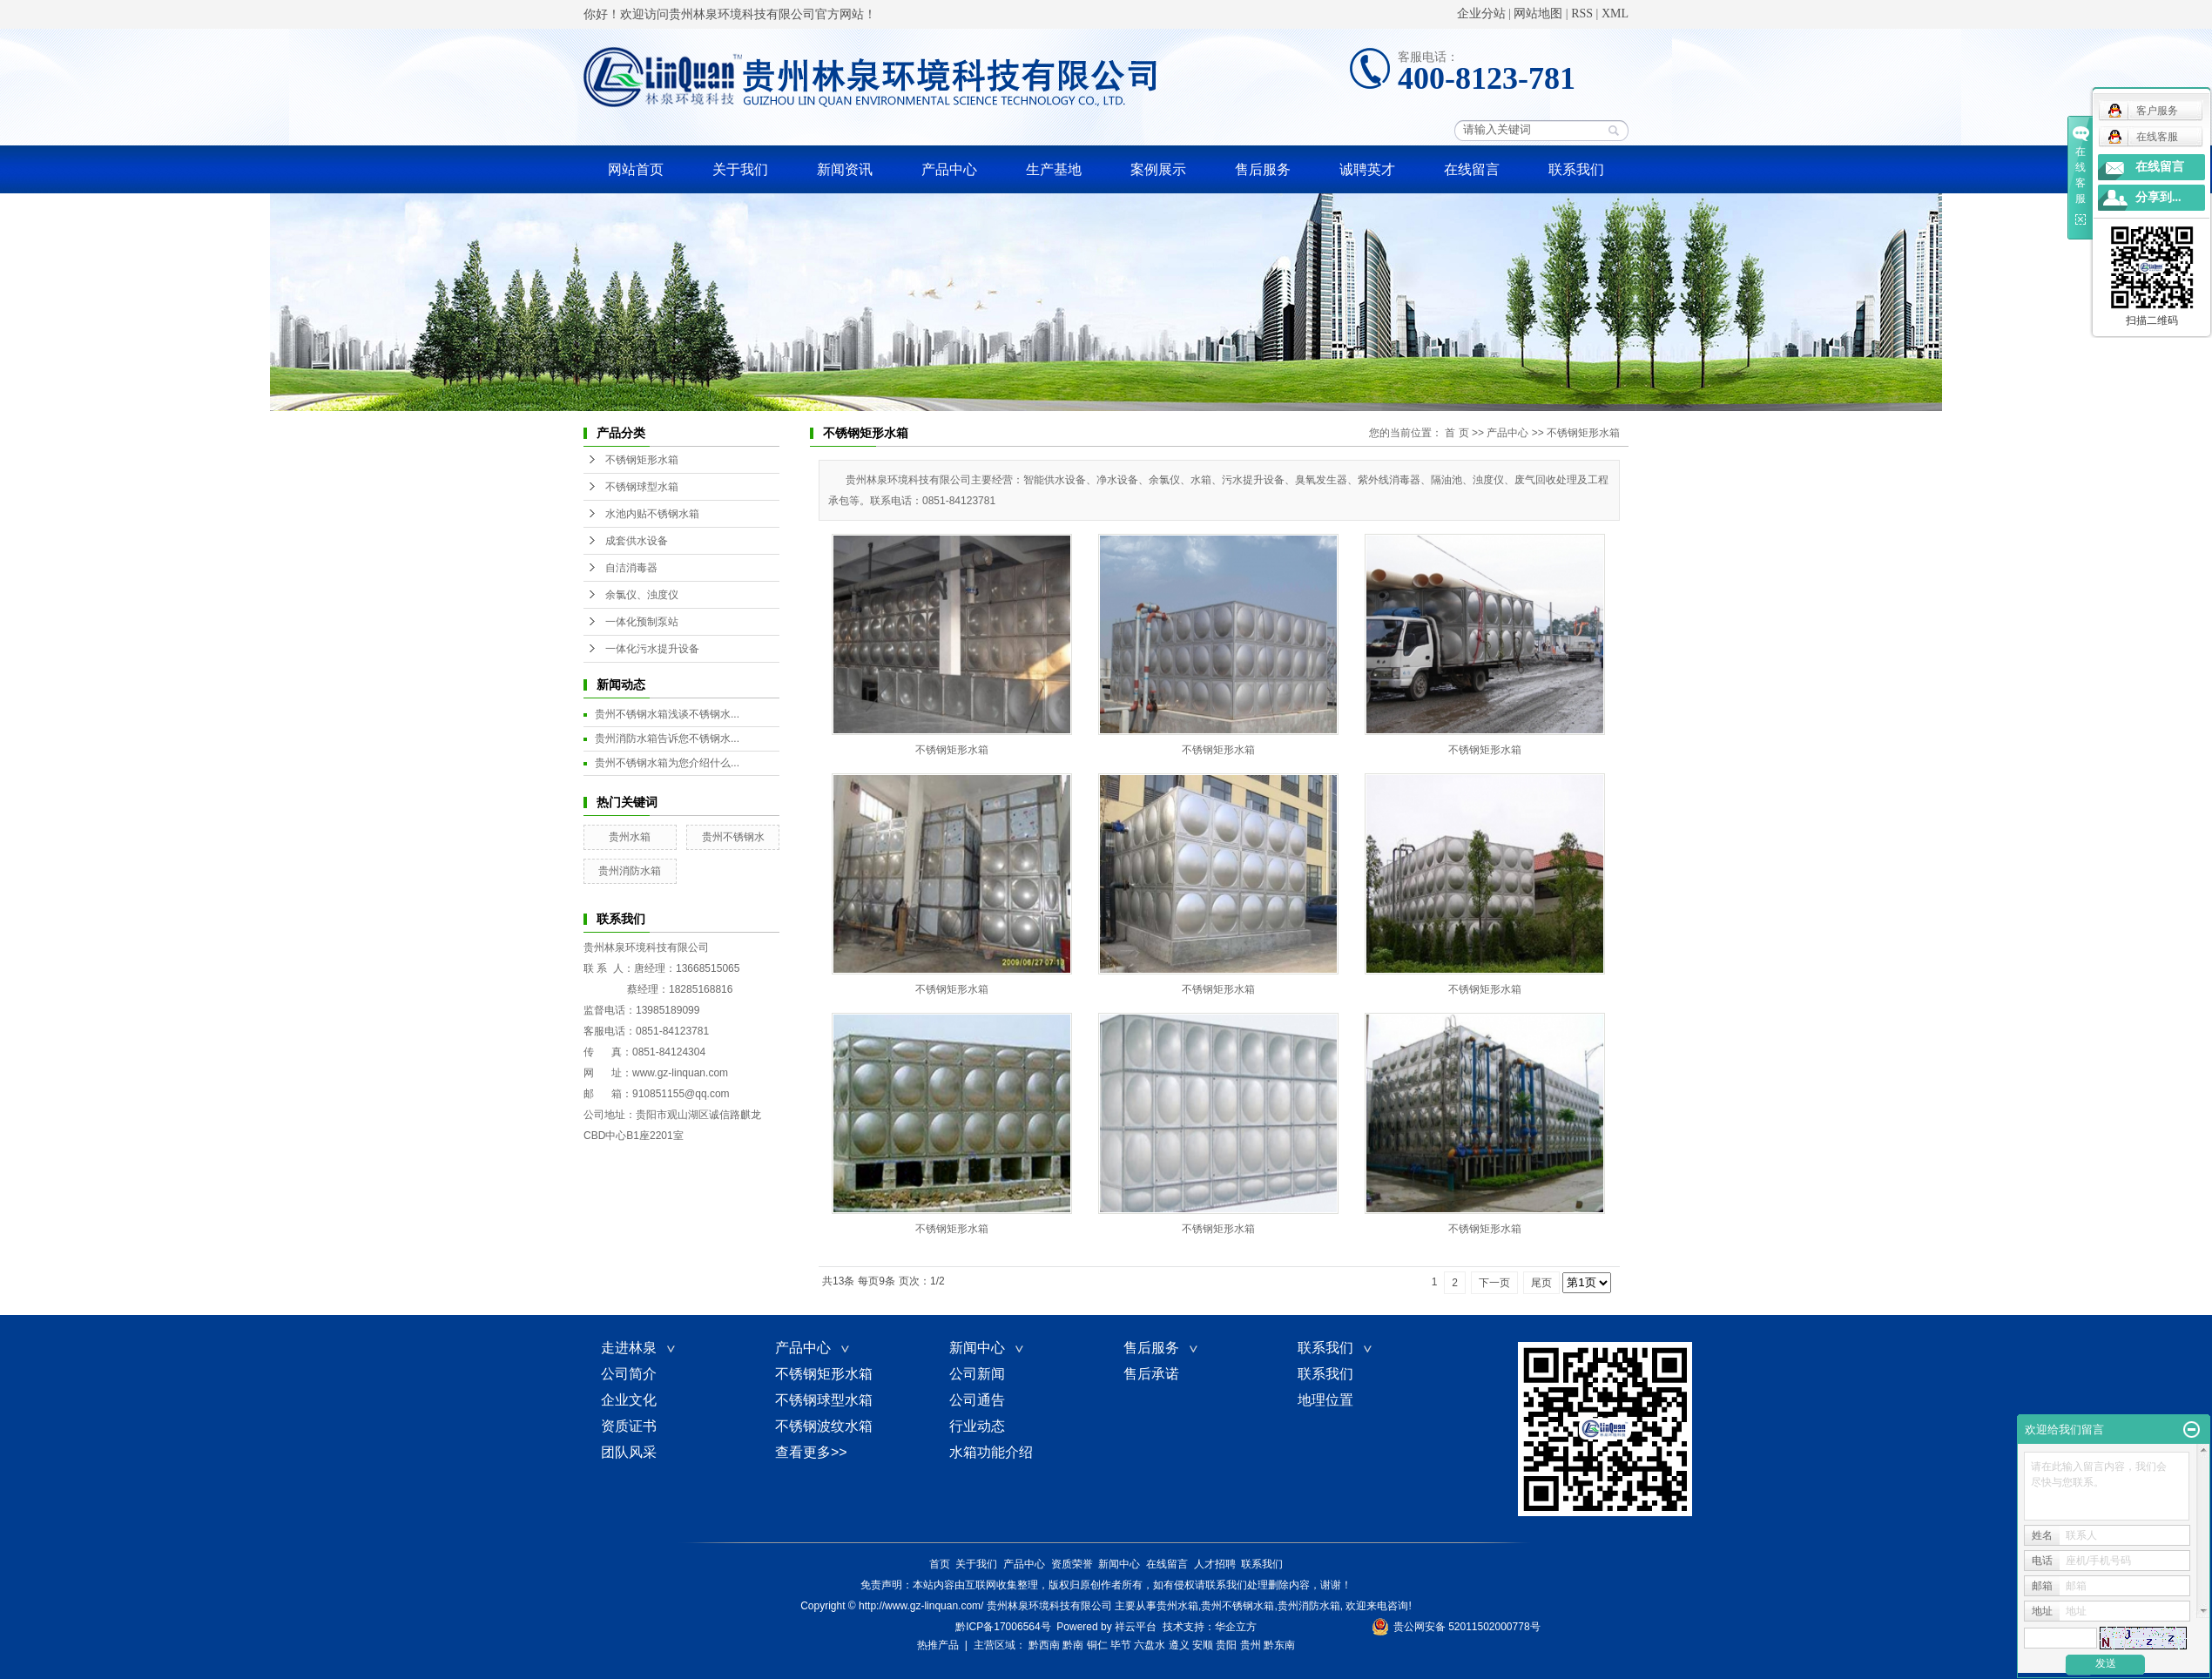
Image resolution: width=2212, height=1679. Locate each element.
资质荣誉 (1072, 1564)
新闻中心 (987, 1347)
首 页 (1456, 433)
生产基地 (1054, 169)
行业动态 (977, 1426)
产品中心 (949, 169)
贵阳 (1226, 1645)
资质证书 (629, 1426)
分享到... (2158, 197)
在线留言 (1472, 169)
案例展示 (1158, 169)
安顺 (1202, 1645)
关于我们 (740, 169)
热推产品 (938, 1645)
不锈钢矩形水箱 (641, 460)
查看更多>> (811, 1452)
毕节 (1120, 1645)
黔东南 (1279, 1645)
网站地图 (1538, 13)
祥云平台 (1136, 1627)
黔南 (1072, 1645)
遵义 (1179, 1645)
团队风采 (629, 1452)
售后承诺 (1151, 1373)
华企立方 (1236, 1627)
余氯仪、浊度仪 (641, 595)
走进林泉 (639, 1347)
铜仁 (1097, 1645)
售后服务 (1263, 169)
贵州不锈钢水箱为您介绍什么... (667, 763)
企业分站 (1481, 13)
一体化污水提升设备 (652, 649)
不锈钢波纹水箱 (824, 1426)
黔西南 (1044, 1645)
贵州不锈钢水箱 (1237, 1606)
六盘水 (1149, 1645)
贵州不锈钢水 (733, 837)
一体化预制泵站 (641, 622)
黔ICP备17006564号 (1002, 1627)
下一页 (1494, 1283)
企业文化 (629, 1399)
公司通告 (977, 1399)
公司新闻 (977, 1373)
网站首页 (636, 169)
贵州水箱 (630, 837)
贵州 (1250, 1645)
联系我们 (1576, 169)
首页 (939, 1564)
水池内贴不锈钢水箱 (652, 514)
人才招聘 (1215, 1564)
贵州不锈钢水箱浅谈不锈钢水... (667, 714)
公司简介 (629, 1373)
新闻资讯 (845, 169)
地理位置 (1325, 1399)
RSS (1582, 13)
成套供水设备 (636, 541)
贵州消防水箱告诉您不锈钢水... (667, 738)
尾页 (1541, 1283)
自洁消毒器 (631, 568)
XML (1615, 13)
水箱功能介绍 (991, 1452)
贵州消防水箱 (629, 871)
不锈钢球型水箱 (641, 487)
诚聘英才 (1367, 169)
